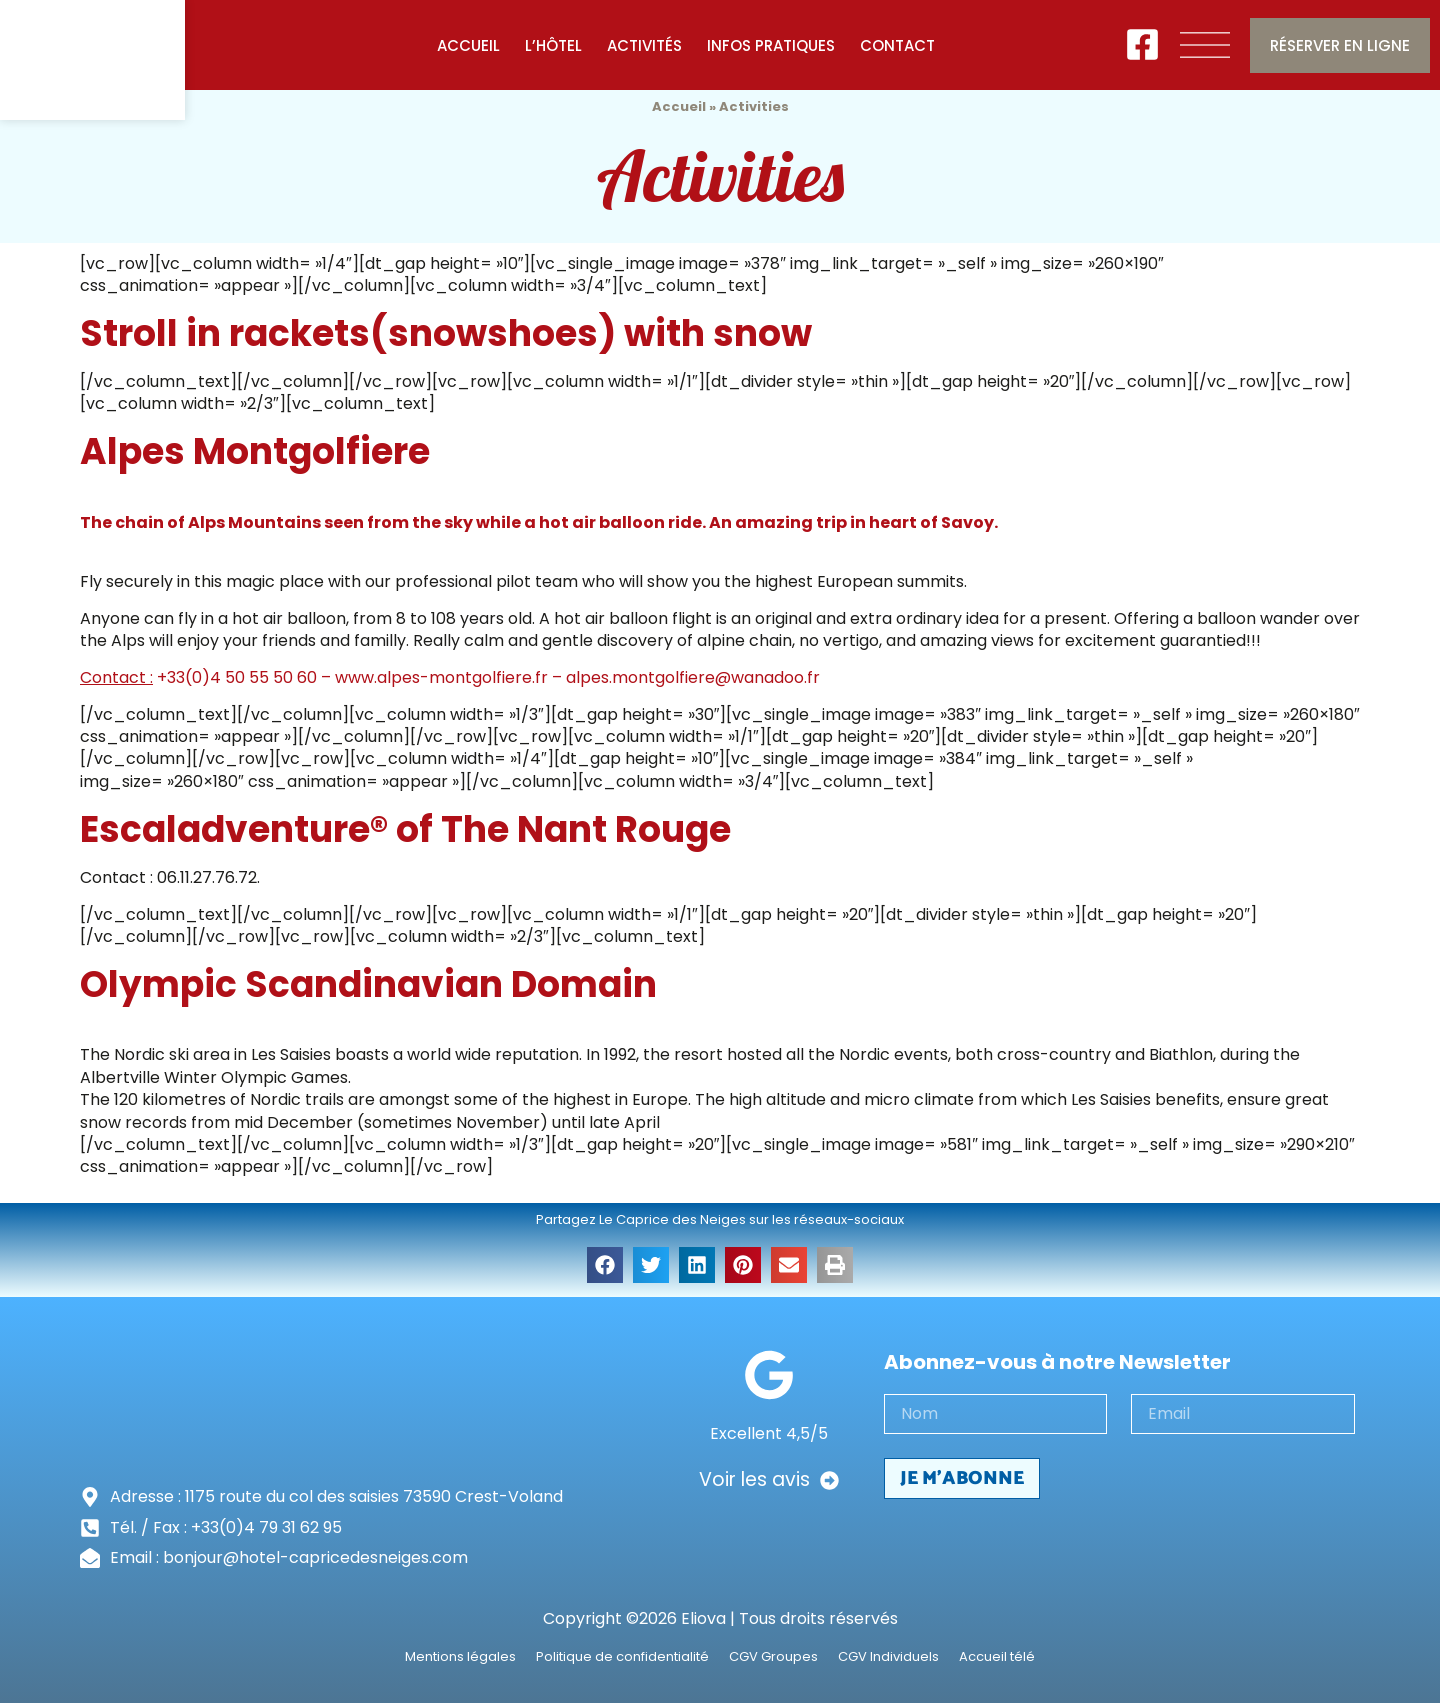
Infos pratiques (771, 45)
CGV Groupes (773, 1657)
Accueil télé (997, 1657)
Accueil (468, 45)
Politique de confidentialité (622, 1657)
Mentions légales (460, 1657)
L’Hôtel (553, 45)
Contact (897, 45)
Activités (644, 45)
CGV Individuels (888, 1657)
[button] (605, 1265)
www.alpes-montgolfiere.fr (441, 677)
